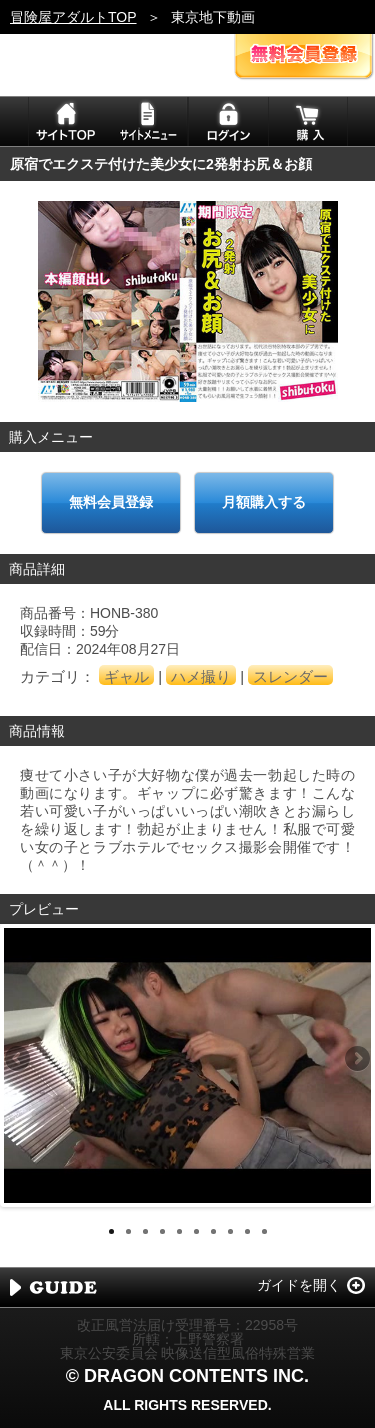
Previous (19, 1060)
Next (356, 1060)
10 (264, 1231)
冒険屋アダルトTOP (73, 17)
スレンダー (290, 676)
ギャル (126, 676)
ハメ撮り (201, 676)
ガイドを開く (299, 1285)
